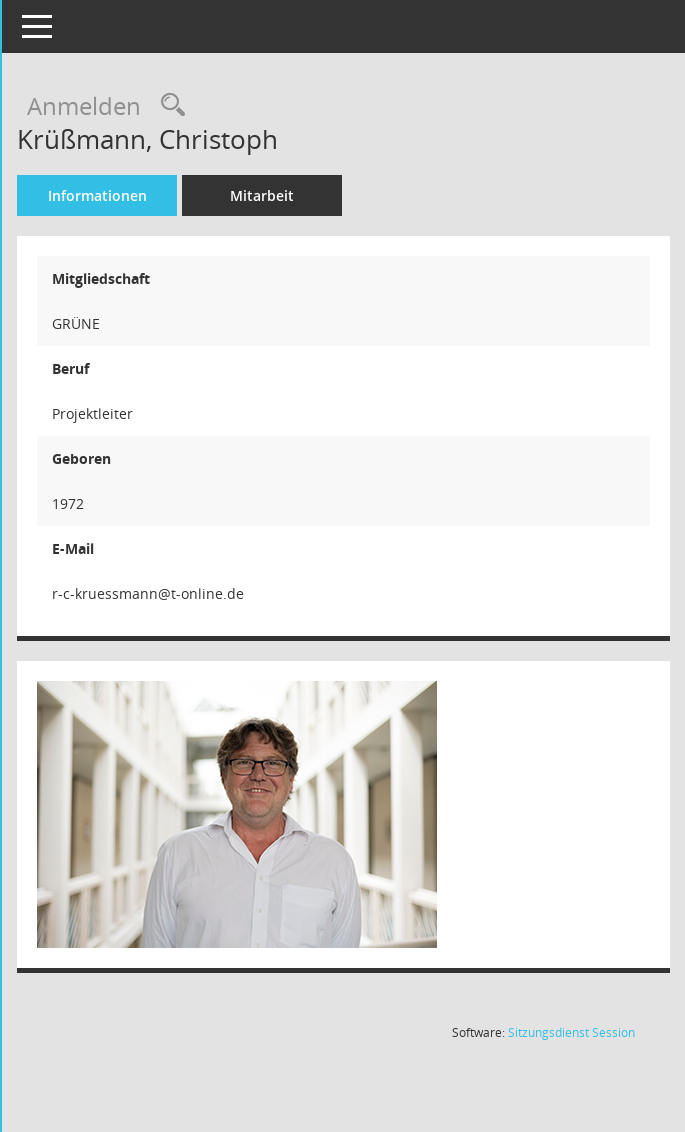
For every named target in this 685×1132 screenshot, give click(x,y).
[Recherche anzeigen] (213, 105)
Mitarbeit (307, 195)
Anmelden (129, 105)
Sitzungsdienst (571, 1032)
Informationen (141, 195)
